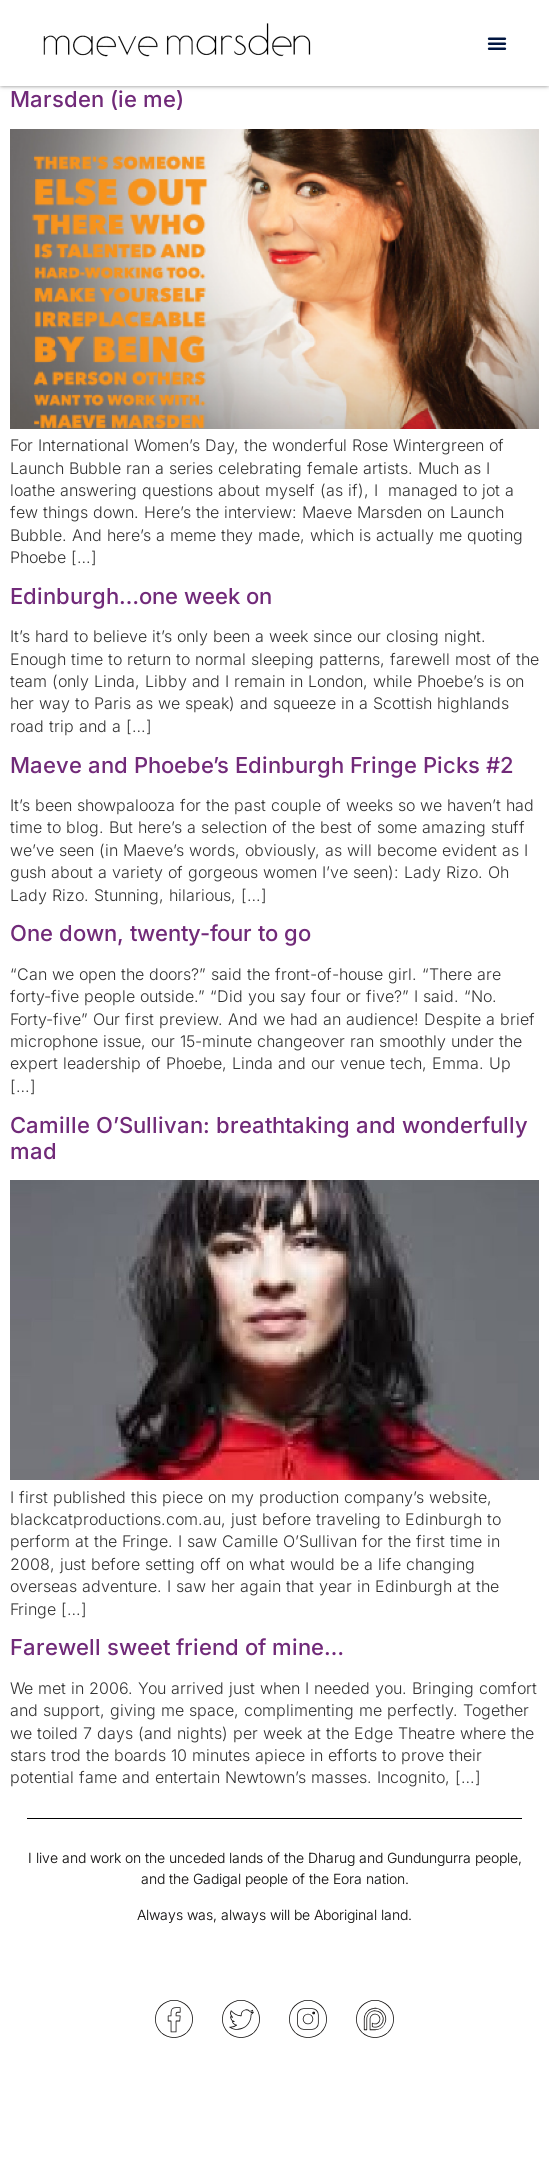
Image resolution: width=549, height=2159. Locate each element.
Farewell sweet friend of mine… (177, 1647)
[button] (497, 43)
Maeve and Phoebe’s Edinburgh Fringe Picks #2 (262, 765)
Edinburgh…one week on (141, 596)
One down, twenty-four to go (160, 933)
